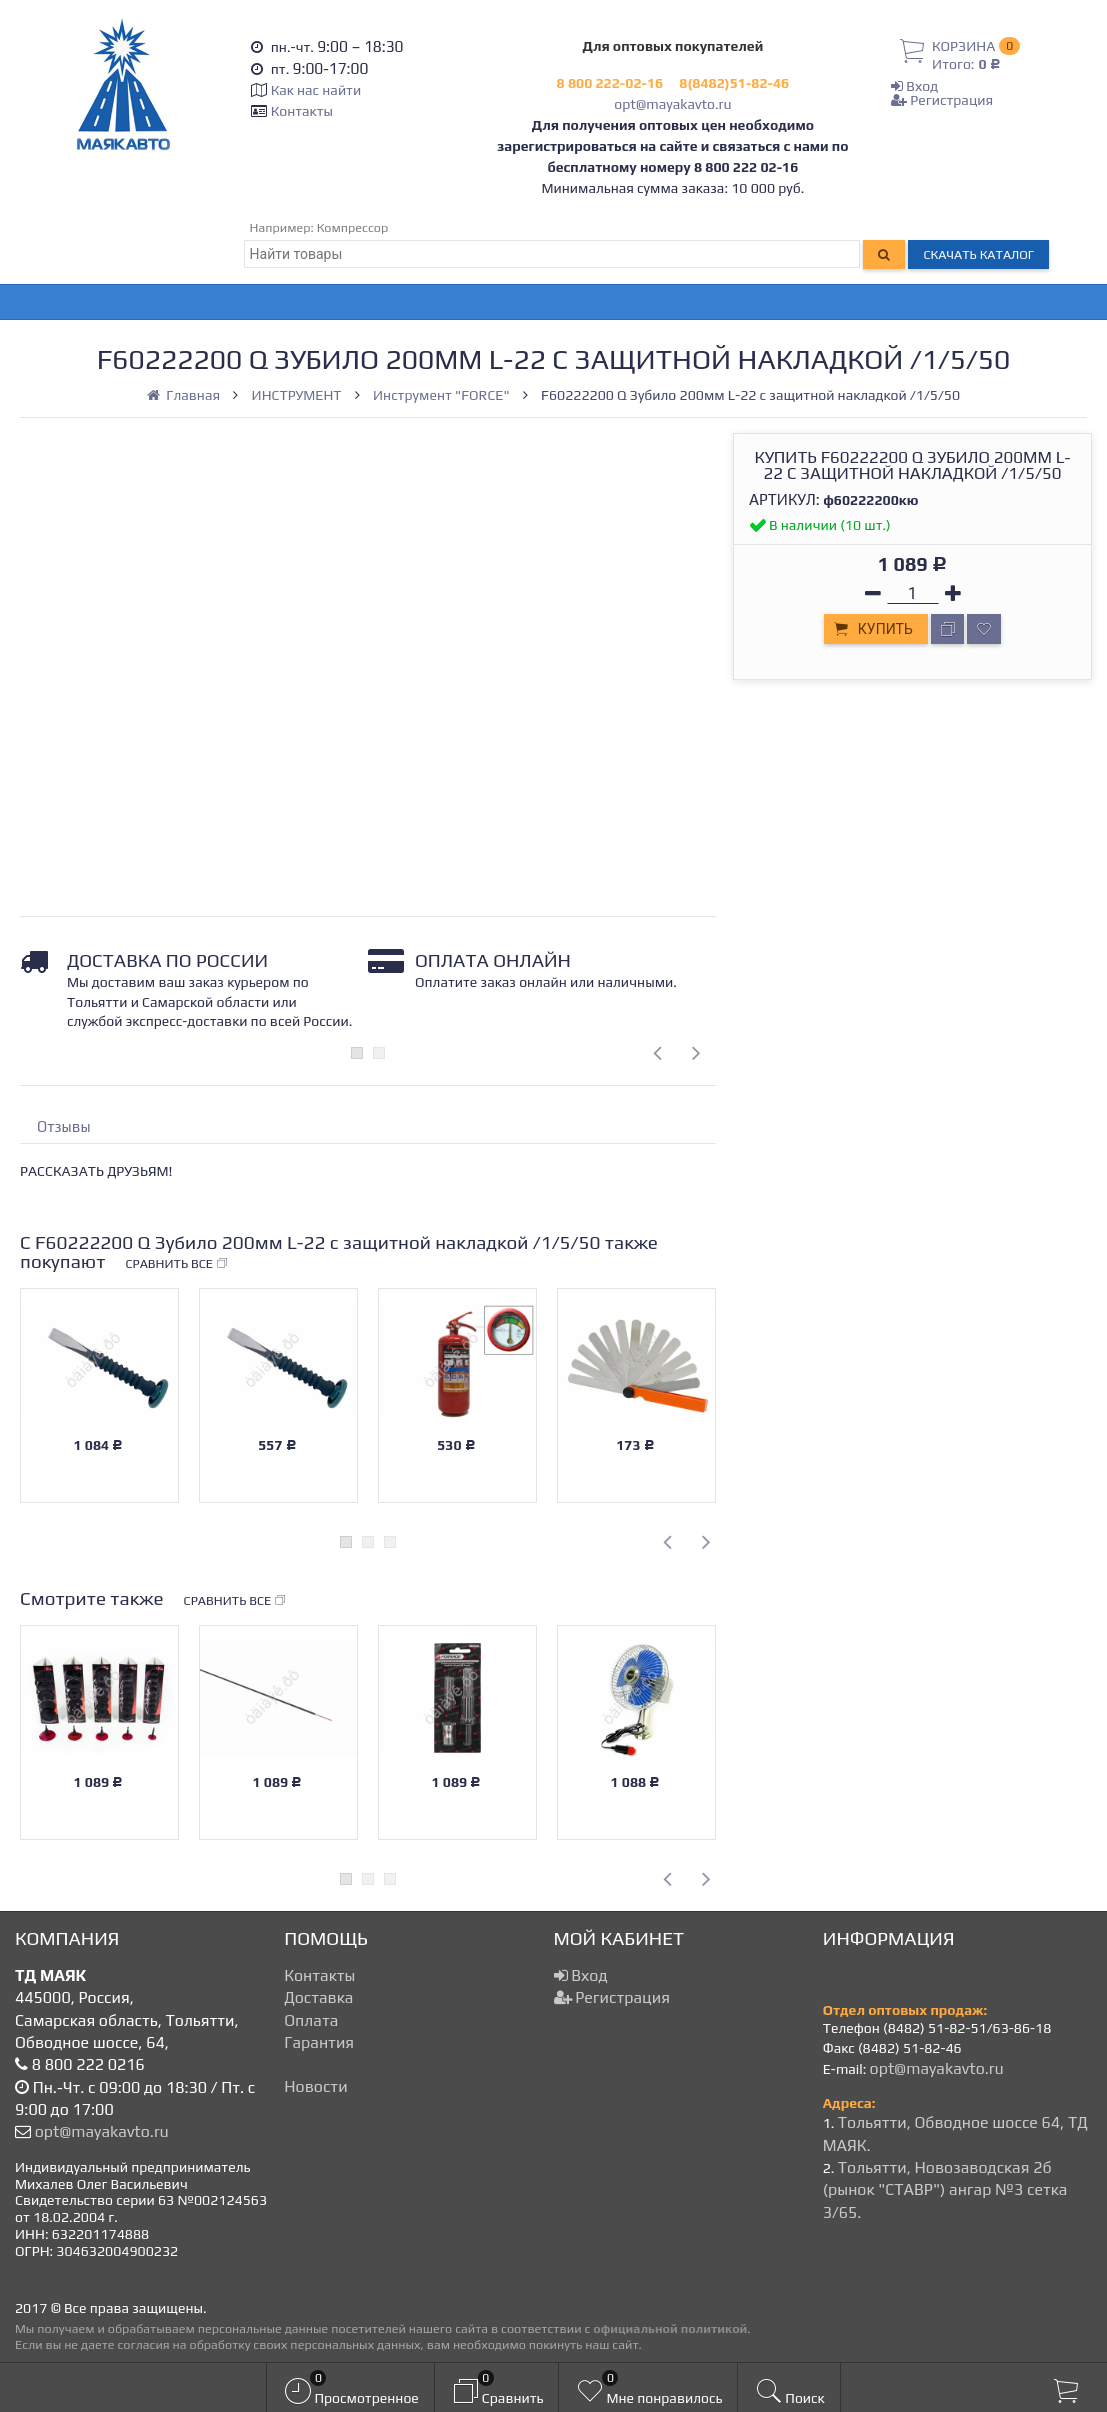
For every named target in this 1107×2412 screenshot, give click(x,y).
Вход (914, 86)
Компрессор (353, 227)
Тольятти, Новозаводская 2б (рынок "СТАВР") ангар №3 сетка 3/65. (945, 2190)
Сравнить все (177, 1264)
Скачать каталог (978, 254)
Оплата (311, 2020)
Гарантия (319, 2042)
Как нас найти (316, 90)
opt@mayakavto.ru (672, 104)
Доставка (318, 1997)
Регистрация (942, 100)
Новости (315, 2086)
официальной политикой (670, 2328)
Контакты (302, 111)
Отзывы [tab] (64, 1126)
